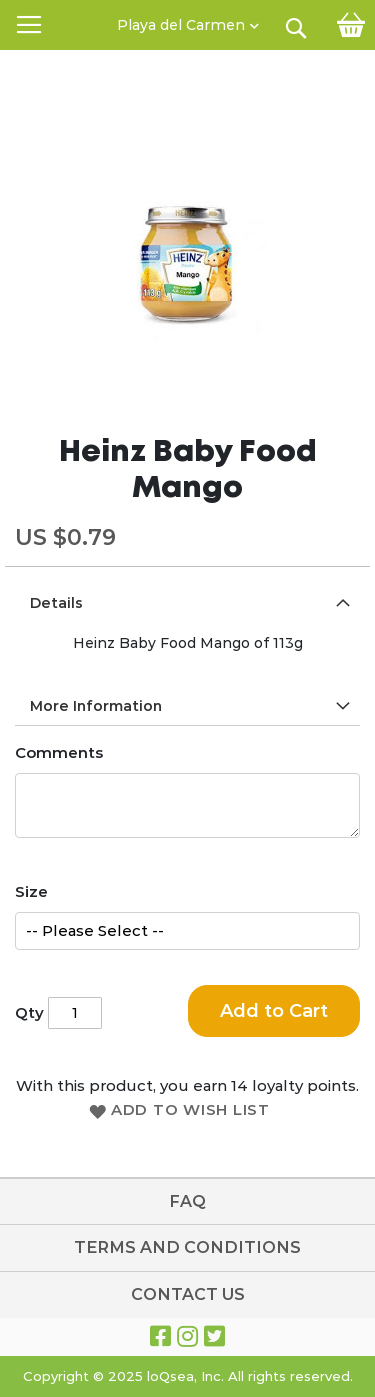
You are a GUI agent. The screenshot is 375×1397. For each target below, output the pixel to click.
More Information (96, 706)
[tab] (187, 602)
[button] (188, 20)
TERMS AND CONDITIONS (187, 1247)
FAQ (187, 1201)
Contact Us (188, 1294)
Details (56, 603)
